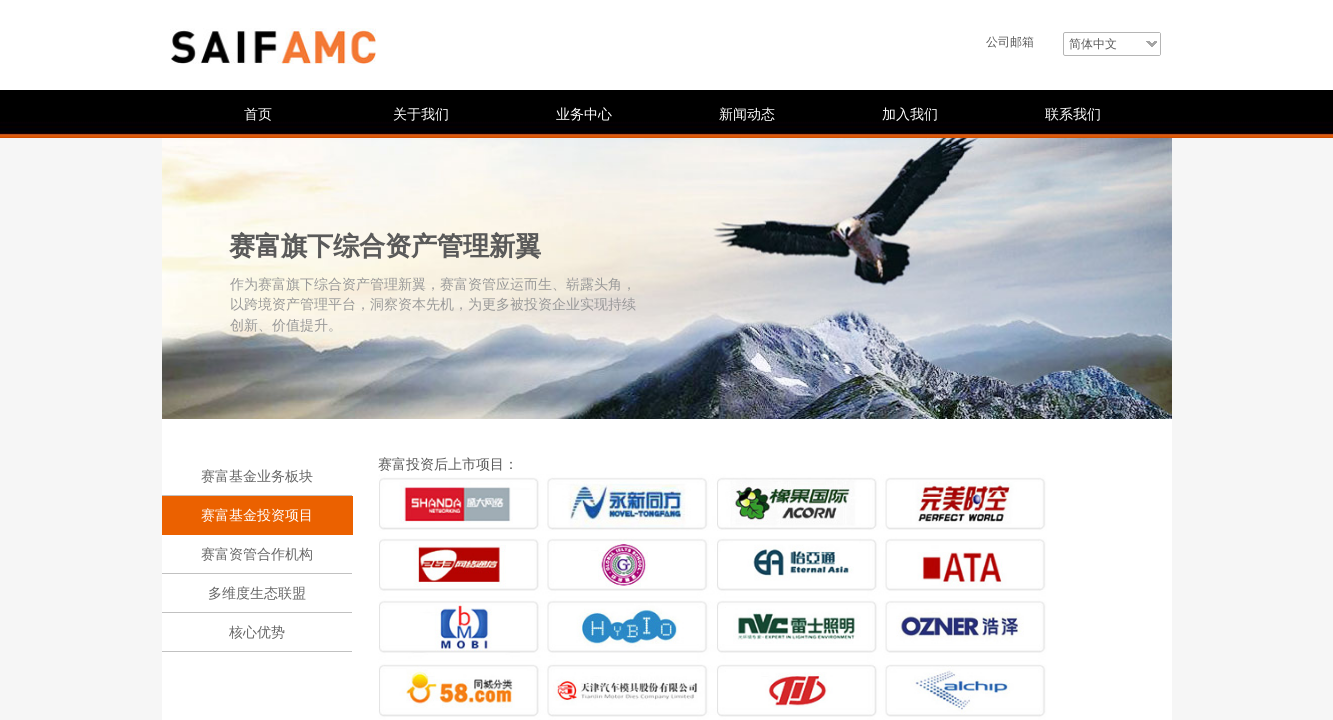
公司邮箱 (1010, 42)
